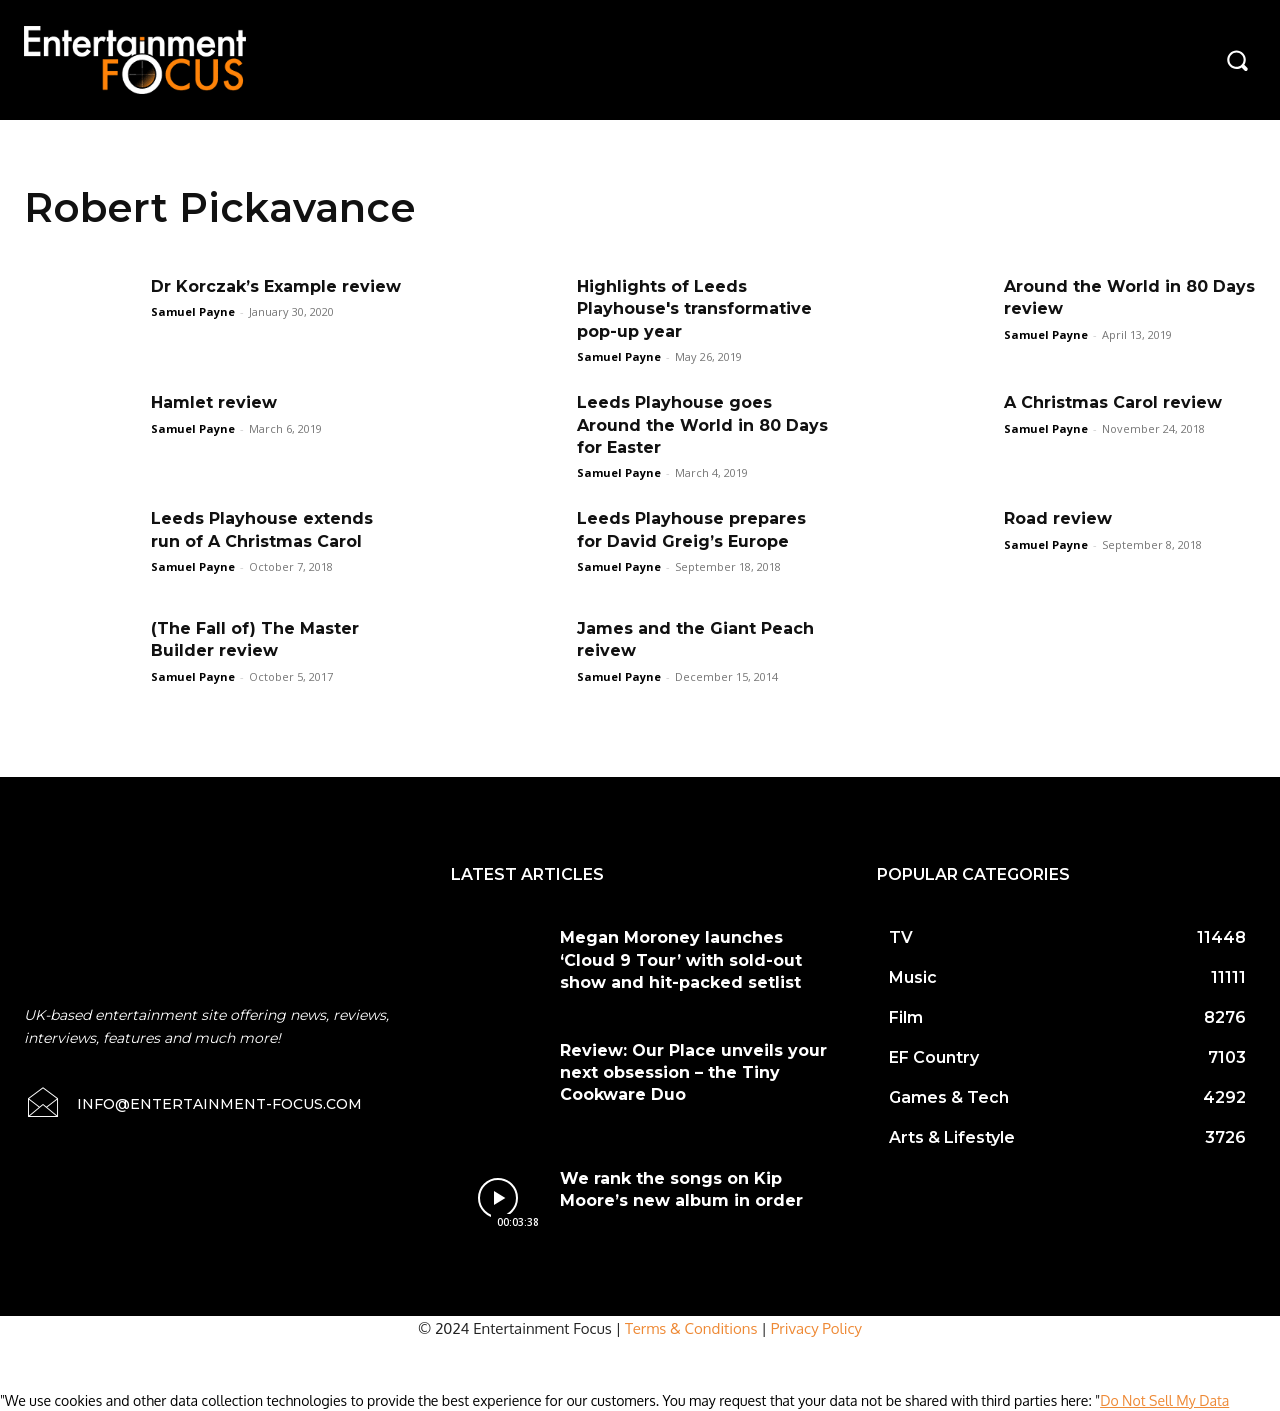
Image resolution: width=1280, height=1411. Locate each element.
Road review (1058, 518)
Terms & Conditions (691, 1328)
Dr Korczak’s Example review (276, 286)
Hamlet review (214, 402)
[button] (1237, 60)
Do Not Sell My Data (1164, 1400)
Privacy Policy (816, 1328)
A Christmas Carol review (1113, 402)
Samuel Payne (193, 311)
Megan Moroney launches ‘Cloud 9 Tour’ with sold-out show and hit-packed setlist (681, 960)
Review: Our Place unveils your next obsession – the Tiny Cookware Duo (693, 1073)
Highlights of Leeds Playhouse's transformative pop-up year (694, 309)
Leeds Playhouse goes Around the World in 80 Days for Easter (702, 425)
